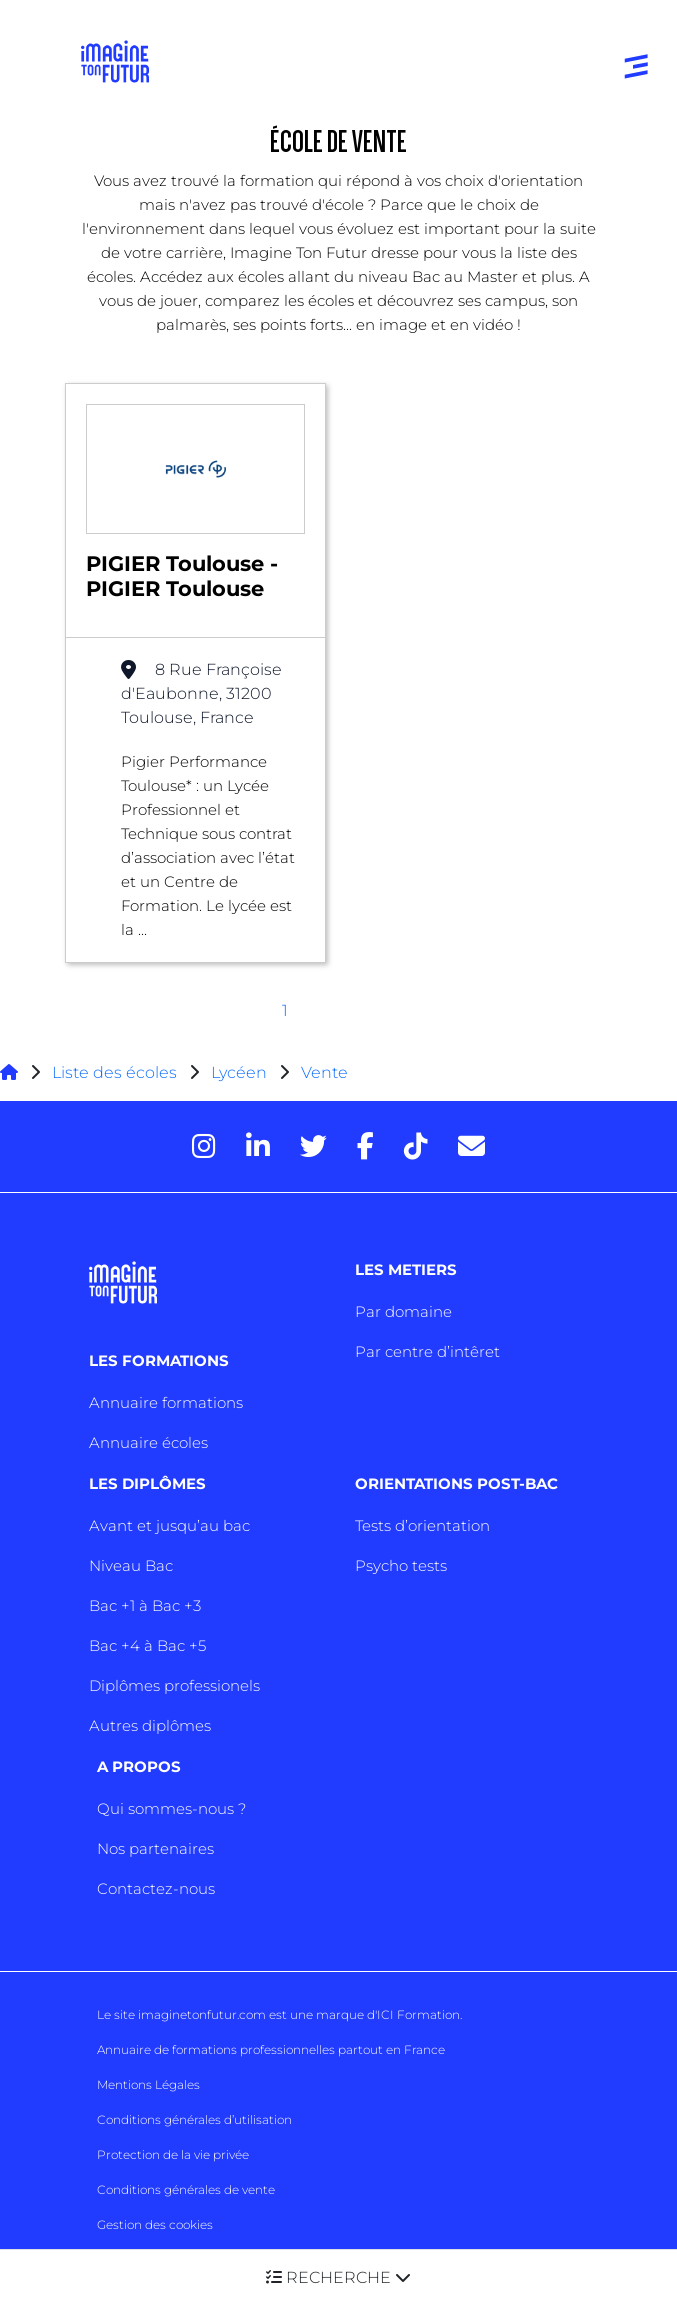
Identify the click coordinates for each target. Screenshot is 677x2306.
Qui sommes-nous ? (171, 1808)
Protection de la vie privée (173, 2154)
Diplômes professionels (174, 1685)
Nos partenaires (155, 1848)
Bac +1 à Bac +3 (145, 1605)
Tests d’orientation (422, 1525)
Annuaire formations (166, 1402)
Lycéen (239, 1072)
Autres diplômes (150, 1725)
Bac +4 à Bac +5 (147, 1645)
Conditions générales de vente (186, 2189)
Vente (324, 1072)
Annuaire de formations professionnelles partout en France (271, 2049)
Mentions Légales (148, 2084)
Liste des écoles (114, 1072)
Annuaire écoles (148, 1442)
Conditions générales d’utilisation (194, 2119)
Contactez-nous (156, 1888)
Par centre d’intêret (427, 1351)
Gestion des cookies (155, 2224)
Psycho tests (401, 1565)
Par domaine (403, 1311)
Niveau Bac (131, 1565)
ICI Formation (418, 2014)
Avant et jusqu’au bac (169, 1525)
